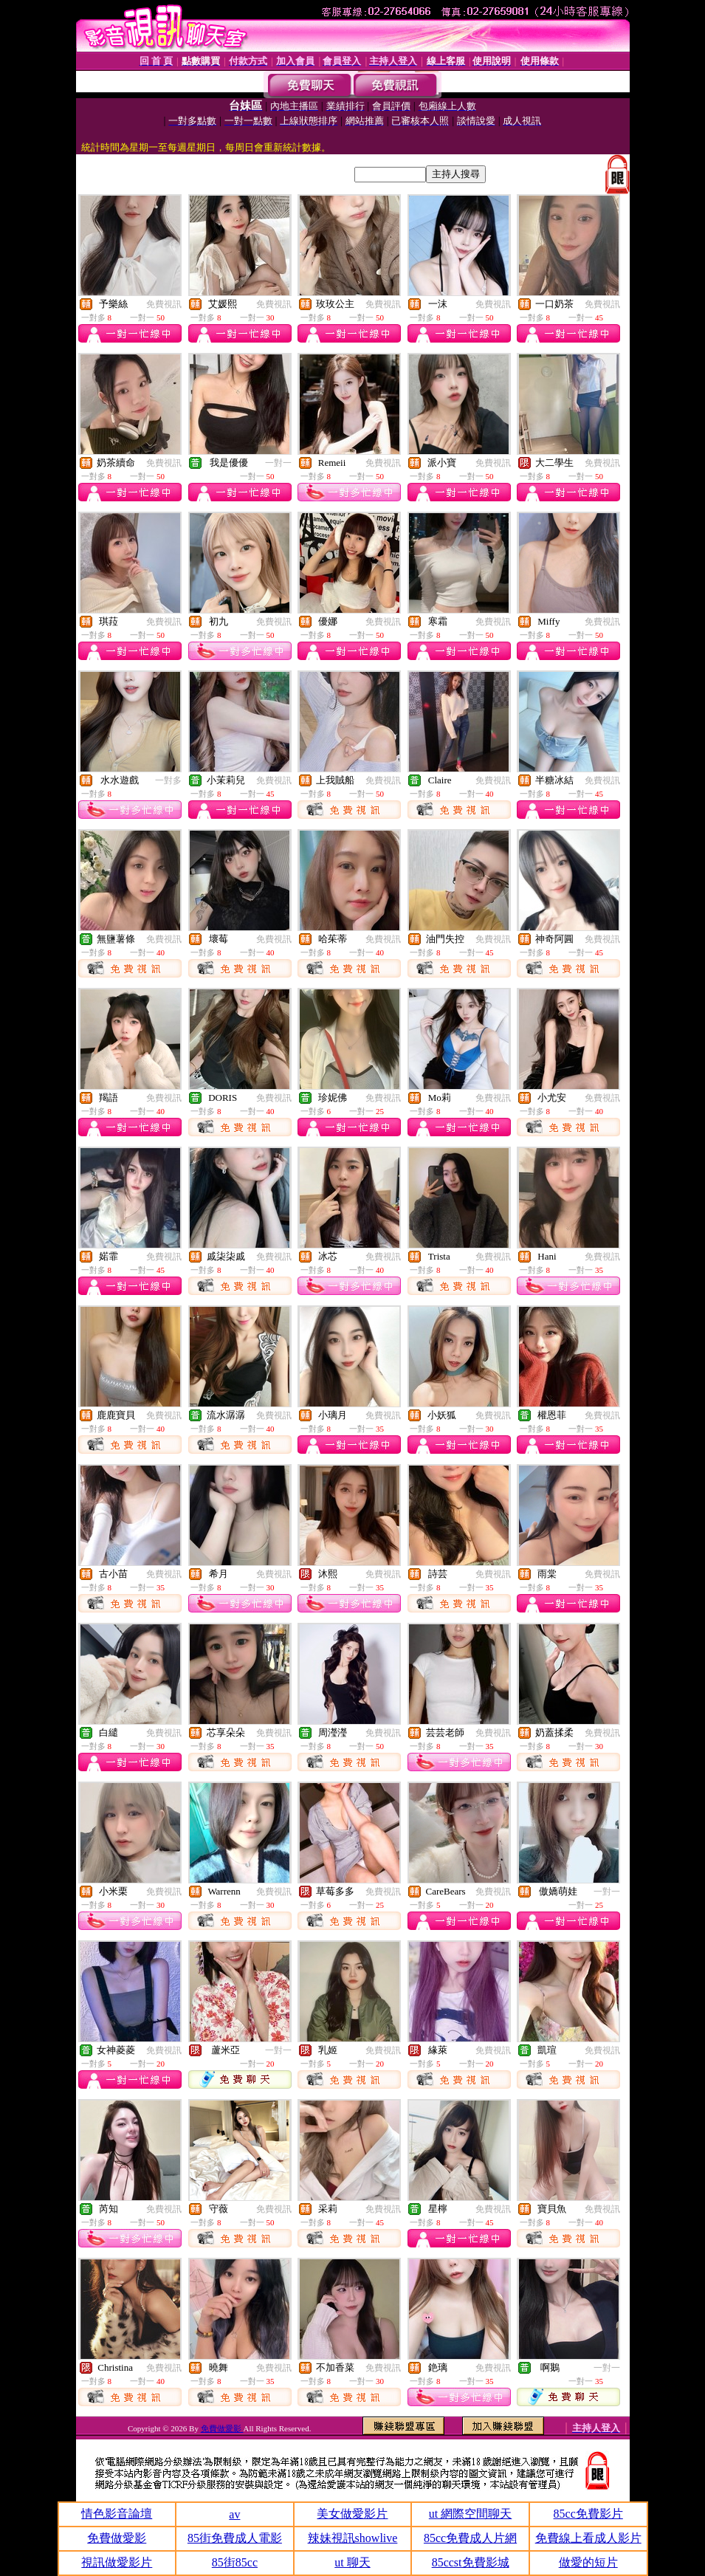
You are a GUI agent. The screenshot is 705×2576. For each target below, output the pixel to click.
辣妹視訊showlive (353, 2538)
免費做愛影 (222, 2428)
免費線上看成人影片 (588, 2538)
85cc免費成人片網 (470, 2538)
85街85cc (235, 2562)
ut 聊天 (352, 2562)
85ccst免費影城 (470, 2562)
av (234, 2514)
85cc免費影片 (588, 2513)
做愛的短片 (588, 2562)
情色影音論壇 (116, 2513)
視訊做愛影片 (116, 2562)
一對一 (278, 463)
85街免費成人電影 (235, 2538)
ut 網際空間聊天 (470, 2513)
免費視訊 (164, 304)
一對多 (168, 780)
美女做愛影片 (352, 2513)
